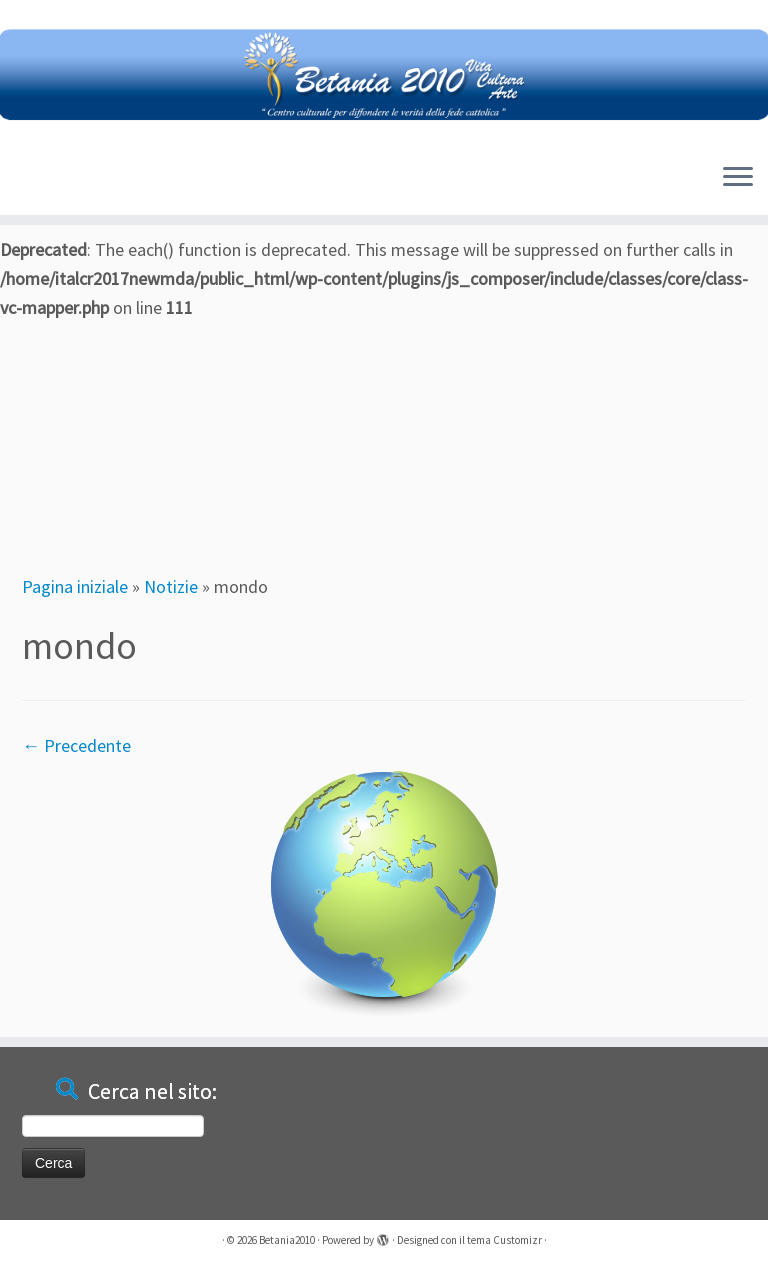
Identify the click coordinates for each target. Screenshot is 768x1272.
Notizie (171, 586)
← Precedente (76, 745)
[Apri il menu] (738, 179)
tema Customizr (504, 1240)
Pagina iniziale (75, 586)
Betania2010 (287, 1240)
